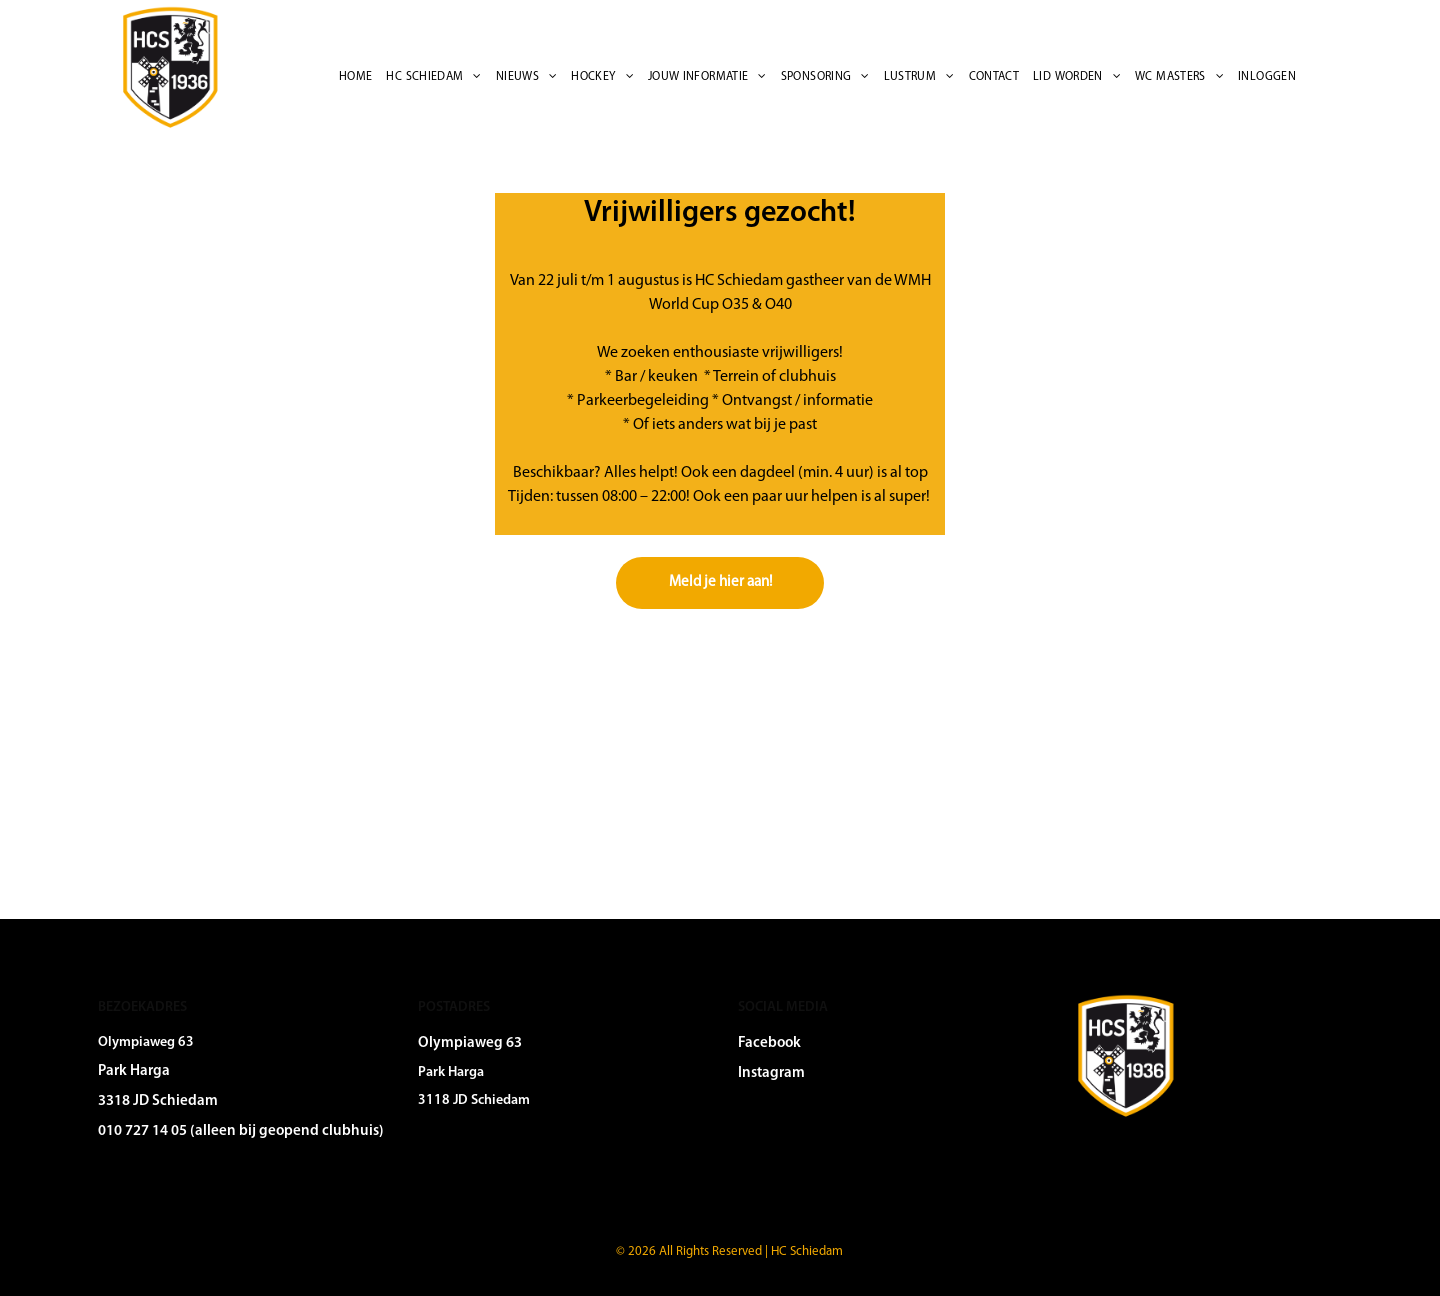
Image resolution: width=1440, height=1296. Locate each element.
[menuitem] (355, 77)
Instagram (771, 1073)
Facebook (769, 1043)
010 (110, 1131)
